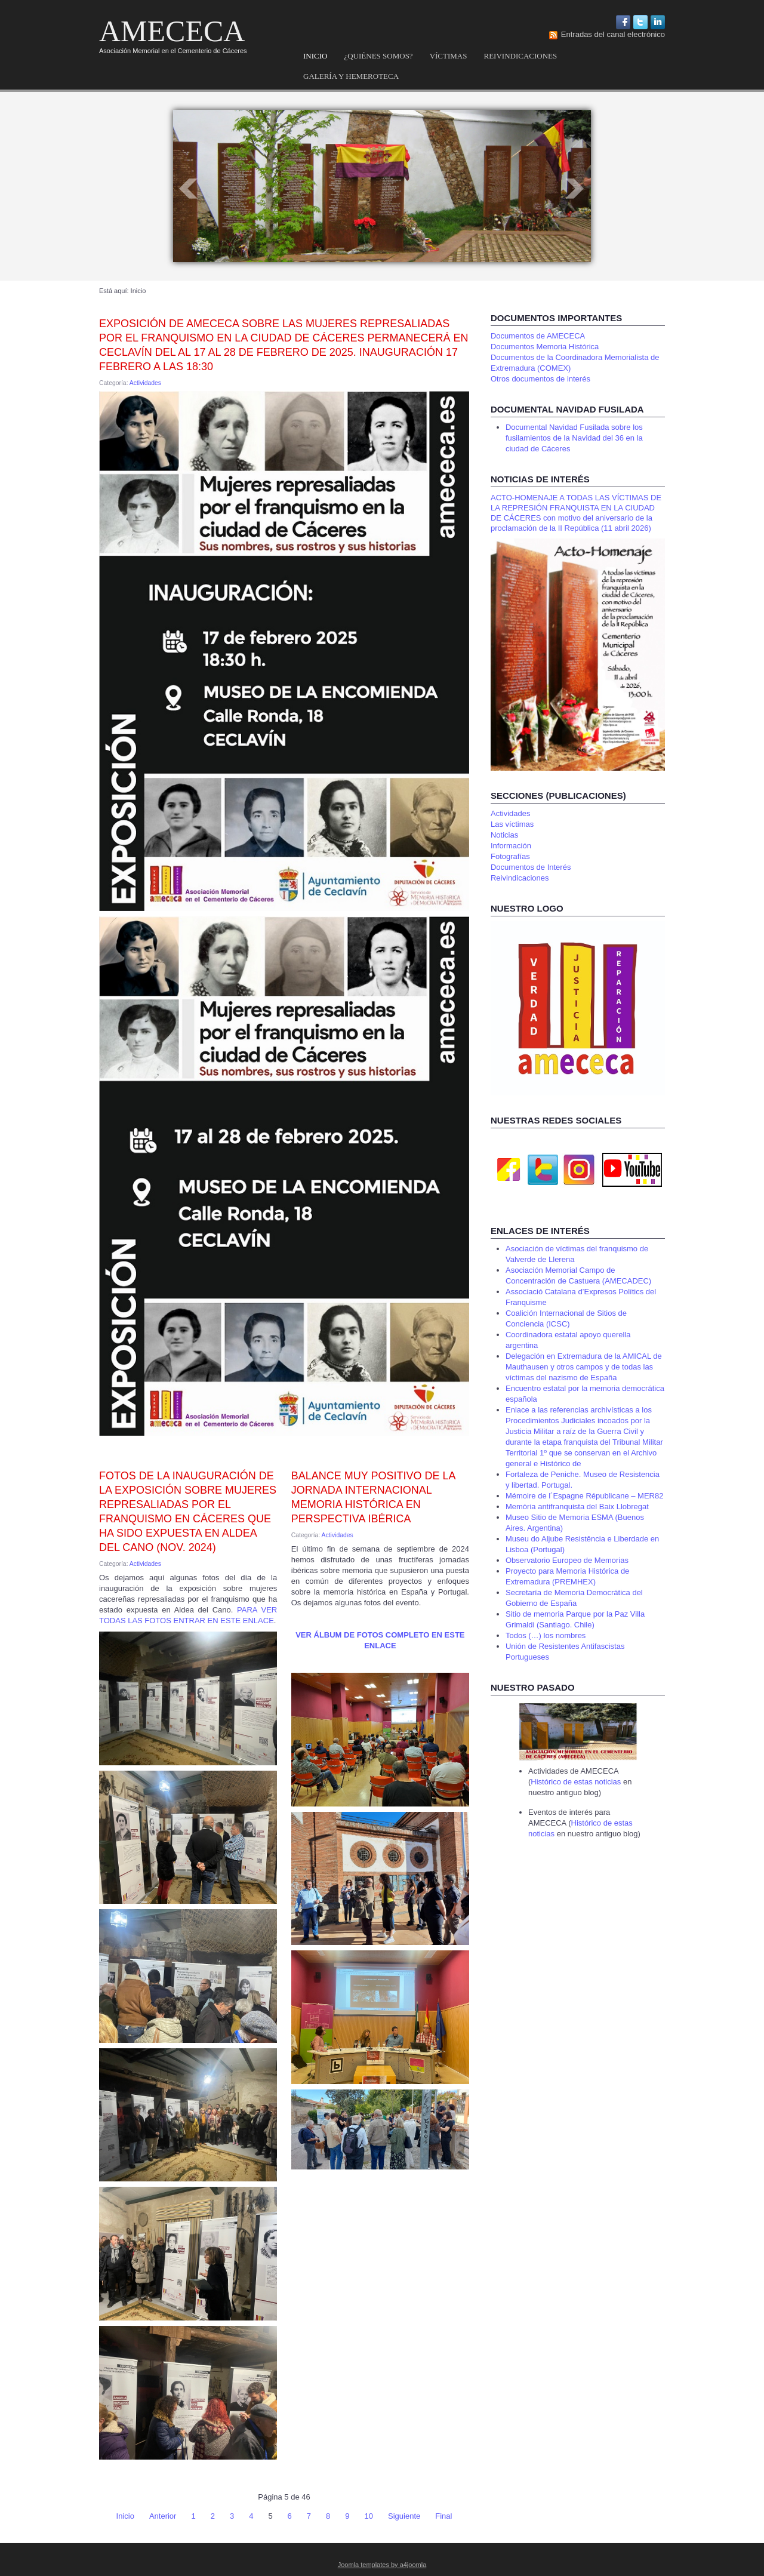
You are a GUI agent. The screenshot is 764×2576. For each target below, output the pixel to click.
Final (443, 2516)
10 (369, 2516)
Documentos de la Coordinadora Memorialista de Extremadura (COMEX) (575, 363)
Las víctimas (512, 824)
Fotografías (510, 856)
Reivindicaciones (520, 55)
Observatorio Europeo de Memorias (567, 1560)
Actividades (145, 383)
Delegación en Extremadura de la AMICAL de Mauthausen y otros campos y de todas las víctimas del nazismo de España (584, 1367)
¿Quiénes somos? (378, 55)
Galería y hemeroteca (351, 76)
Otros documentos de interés (540, 378)
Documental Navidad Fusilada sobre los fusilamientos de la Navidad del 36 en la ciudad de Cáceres (574, 438)
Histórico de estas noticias (577, 1781)
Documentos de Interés (531, 867)
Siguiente (404, 2516)
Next (575, 188)
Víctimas (448, 55)
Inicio (315, 55)
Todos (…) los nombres (546, 1635)
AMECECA (172, 31)
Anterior (163, 2516)
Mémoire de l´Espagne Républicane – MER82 (584, 1495)
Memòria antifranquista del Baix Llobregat (577, 1506)
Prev (188, 188)
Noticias (504, 834)
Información (511, 845)
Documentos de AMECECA (538, 335)
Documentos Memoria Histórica (545, 346)
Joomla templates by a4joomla (382, 2564)
